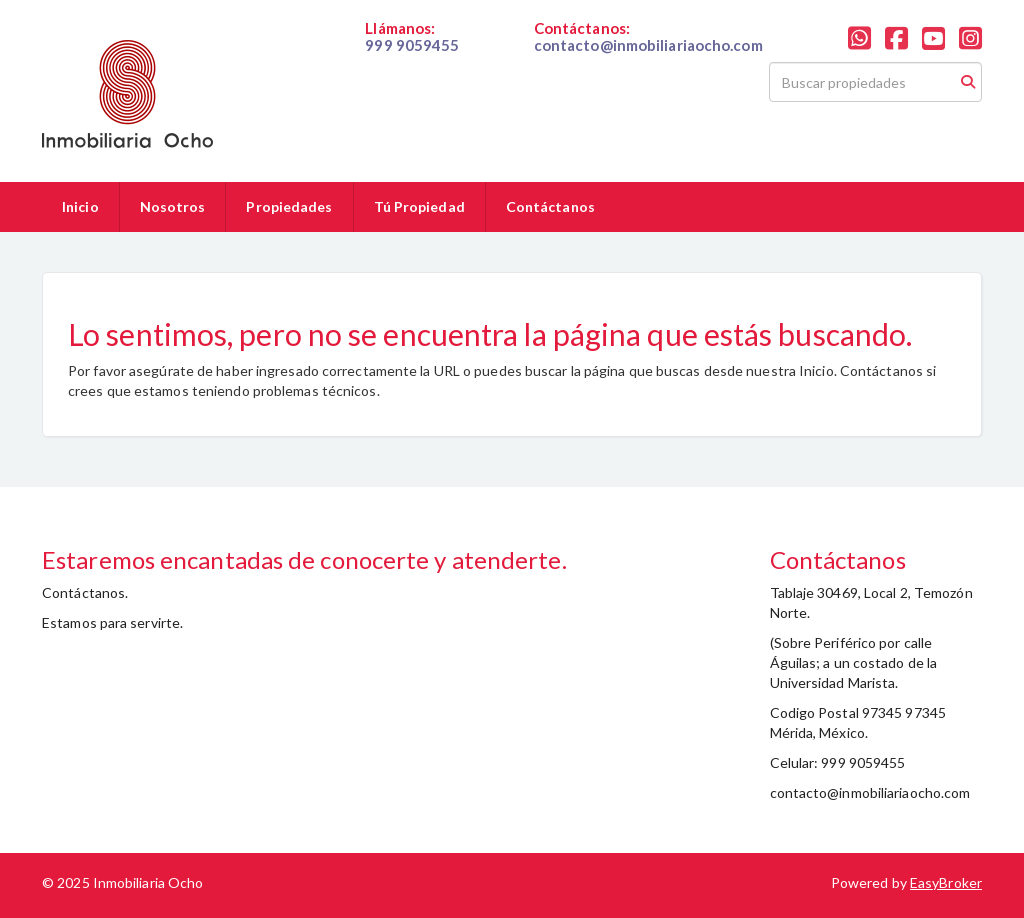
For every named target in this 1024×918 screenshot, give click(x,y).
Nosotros (173, 206)
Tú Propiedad (419, 206)
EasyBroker (946, 882)
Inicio (80, 206)
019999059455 (413, 62)
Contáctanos (550, 206)
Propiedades (289, 206)
